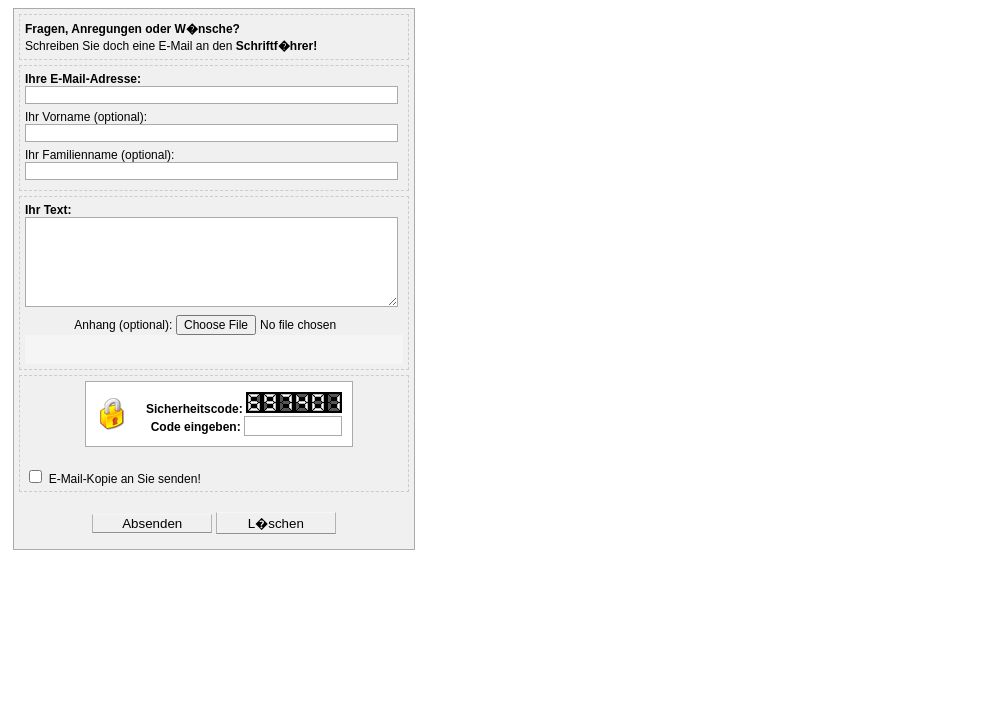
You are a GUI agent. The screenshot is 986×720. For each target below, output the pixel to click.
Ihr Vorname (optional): (86, 117)
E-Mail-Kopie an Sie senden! (125, 479)
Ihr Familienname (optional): (99, 155)
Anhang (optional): (123, 325)
